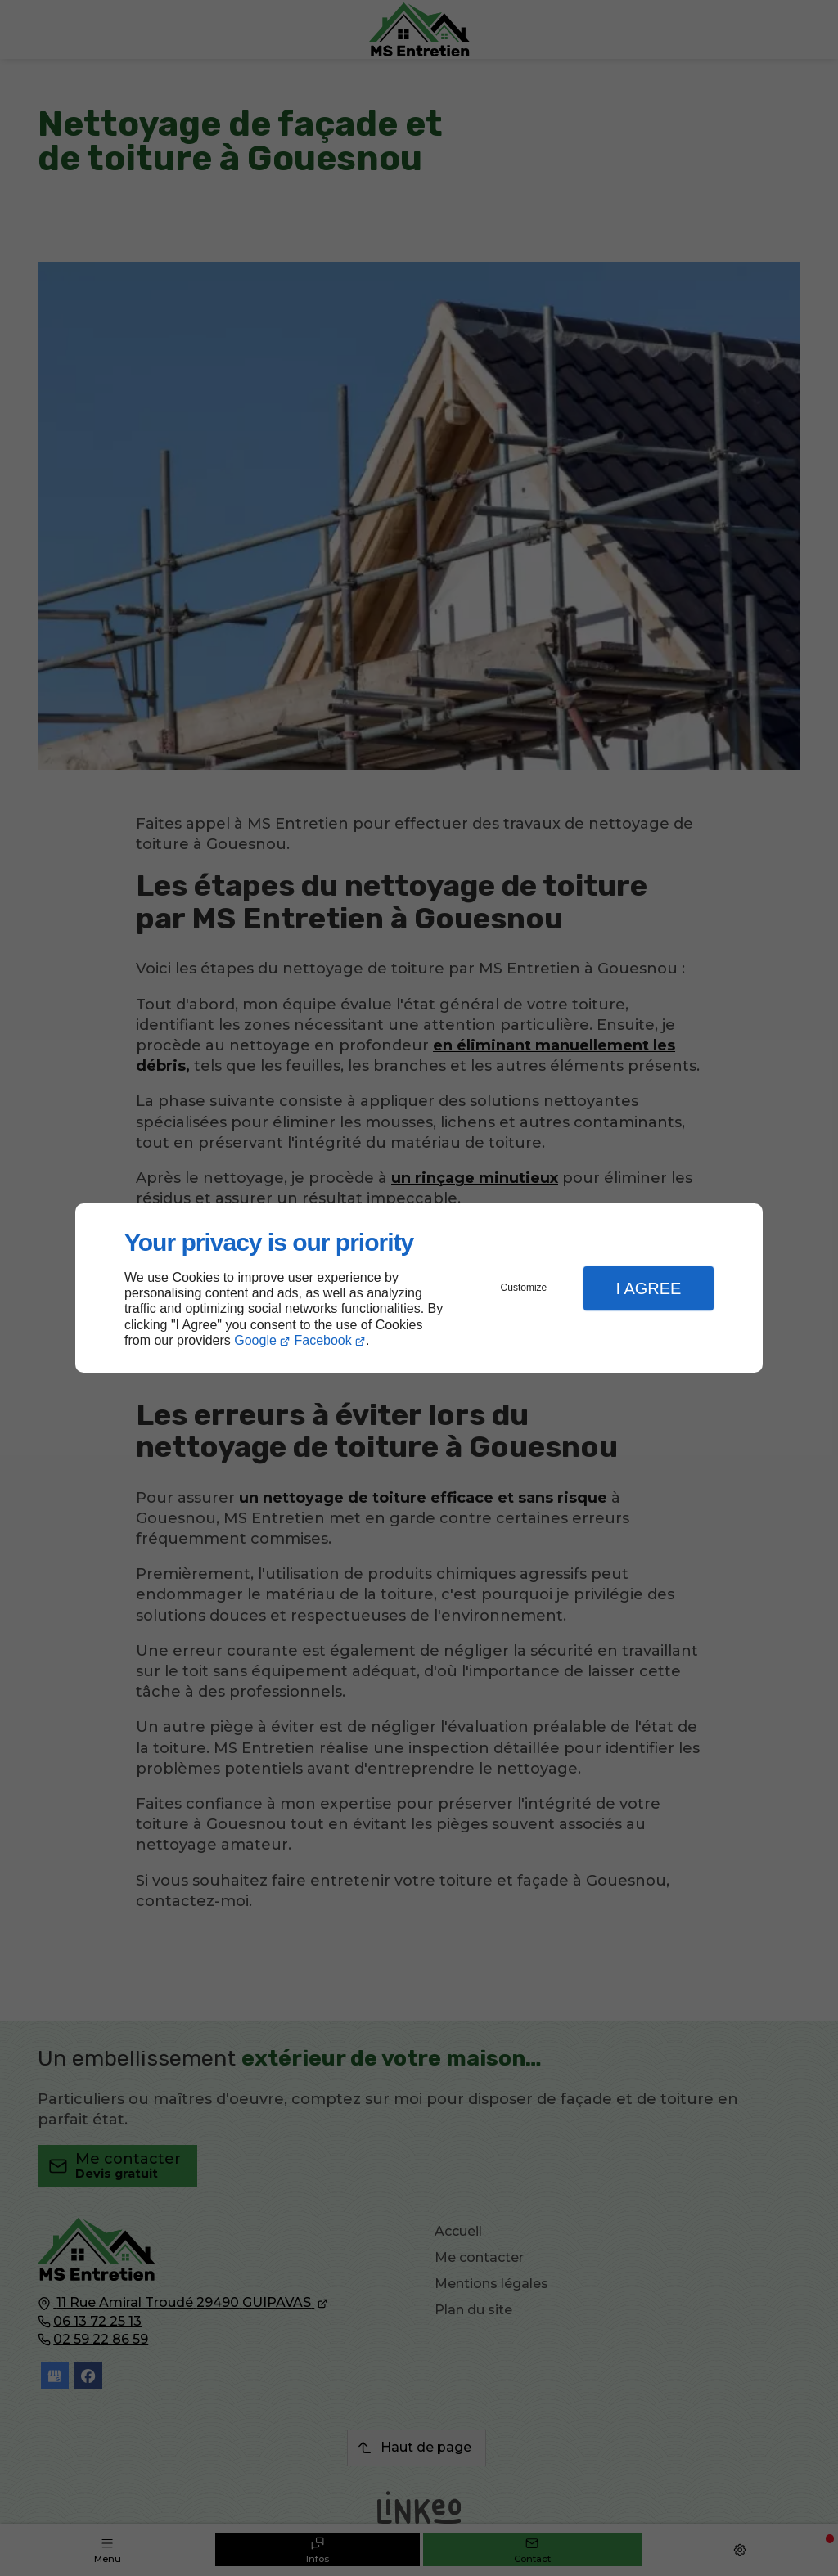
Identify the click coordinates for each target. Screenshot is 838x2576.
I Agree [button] (648, 1288)
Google (255, 1340)
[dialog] (419, 1288)
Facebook (323, 1340)
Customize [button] (524, 1287)
